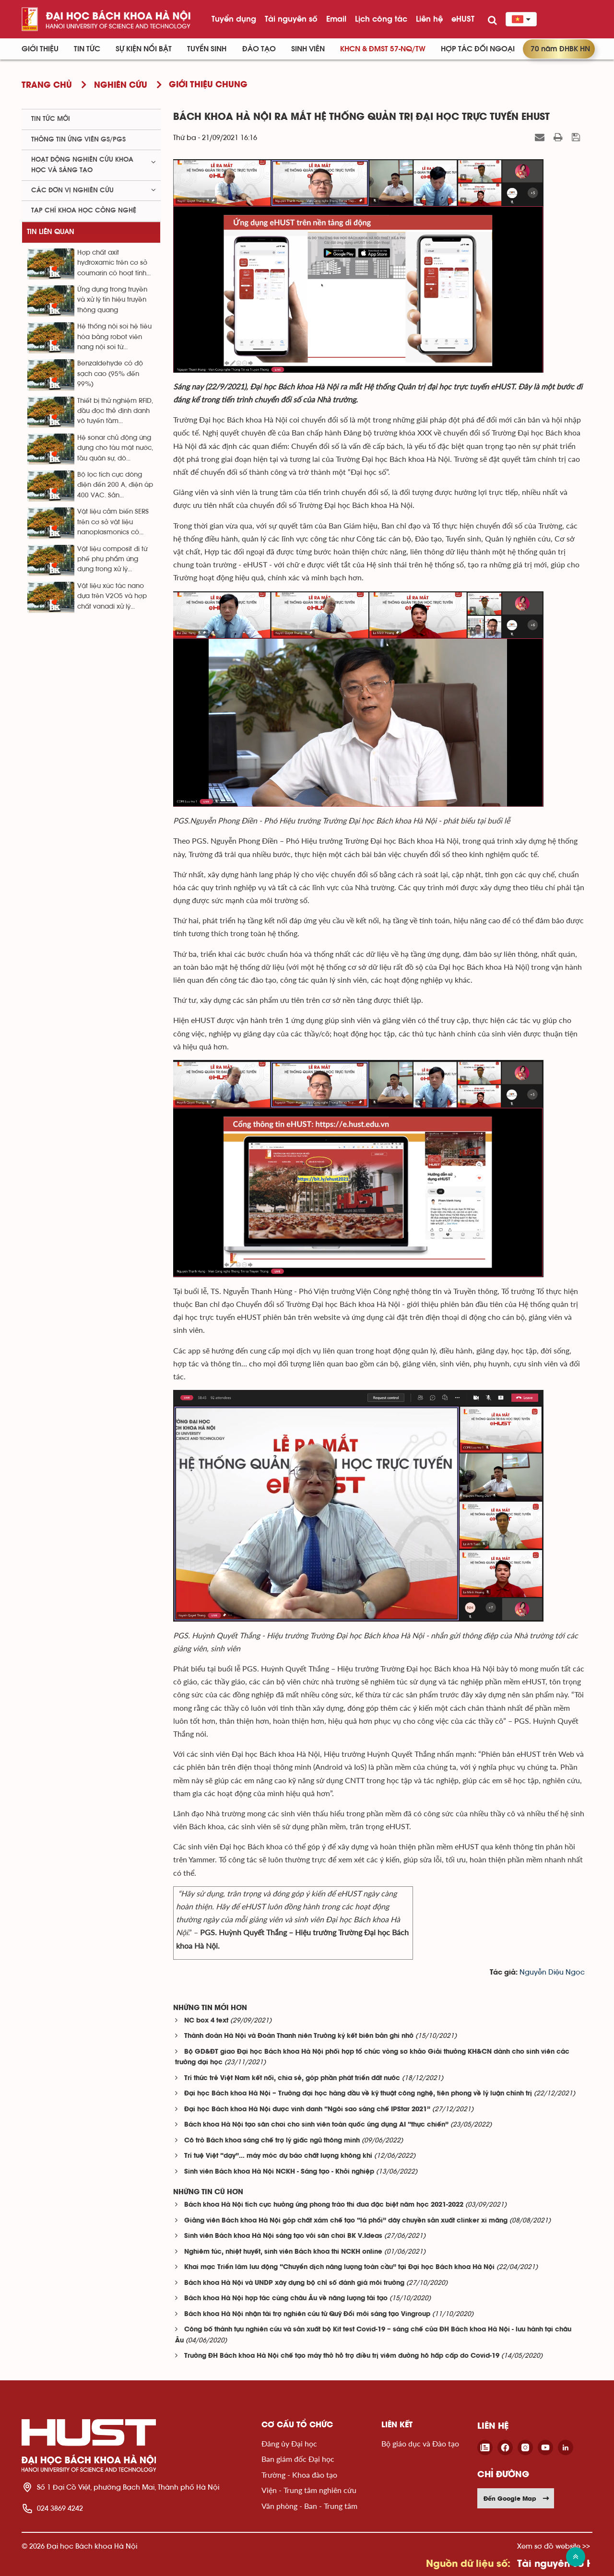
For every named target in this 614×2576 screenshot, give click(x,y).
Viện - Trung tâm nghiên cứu (308, 2489)
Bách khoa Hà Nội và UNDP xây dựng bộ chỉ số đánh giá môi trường (294, 2283)
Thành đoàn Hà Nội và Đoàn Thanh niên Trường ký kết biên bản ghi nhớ (298, 2036)
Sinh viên (308, 49)
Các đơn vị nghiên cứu (72, 190)
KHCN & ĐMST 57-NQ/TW (382, 49)
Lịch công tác (381, 18)
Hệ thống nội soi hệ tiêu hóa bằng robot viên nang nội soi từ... (114, 337)
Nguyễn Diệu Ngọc (552, 1972)
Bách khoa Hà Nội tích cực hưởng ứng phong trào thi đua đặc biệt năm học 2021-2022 (323, 2205)
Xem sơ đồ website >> (553, 2546)
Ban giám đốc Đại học (297, 2458)
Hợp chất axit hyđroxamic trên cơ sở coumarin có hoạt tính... (114, 263)
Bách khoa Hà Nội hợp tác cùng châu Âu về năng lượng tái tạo (286, 2298)
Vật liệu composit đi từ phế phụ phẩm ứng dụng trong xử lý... (112, 559)
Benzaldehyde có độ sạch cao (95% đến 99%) (110, 374)
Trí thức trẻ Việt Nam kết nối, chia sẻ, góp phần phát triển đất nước (292, 2078)
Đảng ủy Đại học (289, 2443)
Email (336, 18)
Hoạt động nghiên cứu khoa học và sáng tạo (82, 164)
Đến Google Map (517, 2498)
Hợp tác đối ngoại (478, 49)
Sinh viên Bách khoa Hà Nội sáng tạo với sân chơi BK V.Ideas (283, 2236)
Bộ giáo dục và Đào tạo (420, 2443)
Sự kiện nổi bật (144, 49)
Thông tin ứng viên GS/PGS (78, 139)
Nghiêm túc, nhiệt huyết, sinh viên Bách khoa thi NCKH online (283, 2252)
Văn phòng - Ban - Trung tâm (309, 2505)
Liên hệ (429, 18)
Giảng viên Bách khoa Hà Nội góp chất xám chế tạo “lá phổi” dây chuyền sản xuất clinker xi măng (346, 2221)
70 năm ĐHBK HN (560, 49)
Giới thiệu (40, 49)
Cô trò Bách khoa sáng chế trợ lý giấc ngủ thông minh (272, 2141)
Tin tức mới (50, 119)
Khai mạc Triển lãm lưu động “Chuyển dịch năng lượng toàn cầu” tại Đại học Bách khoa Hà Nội (339, 2267)
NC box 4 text (206, 2021)
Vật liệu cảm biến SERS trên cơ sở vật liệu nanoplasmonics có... (113, 522)
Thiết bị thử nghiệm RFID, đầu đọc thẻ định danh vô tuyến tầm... (115, 411)
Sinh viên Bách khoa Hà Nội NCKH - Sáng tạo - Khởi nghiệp (279, 2172)
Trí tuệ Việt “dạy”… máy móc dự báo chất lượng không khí (278, 2156)
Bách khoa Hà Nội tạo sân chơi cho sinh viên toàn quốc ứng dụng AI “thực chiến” (316, 2125)
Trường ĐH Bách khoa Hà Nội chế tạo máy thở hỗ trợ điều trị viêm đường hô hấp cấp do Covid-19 (341, 2356)
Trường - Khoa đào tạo (299, 2474)
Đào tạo (259, 49)
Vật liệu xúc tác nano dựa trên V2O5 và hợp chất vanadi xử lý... (112, 596)
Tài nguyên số (291, 18)
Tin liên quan (50, 231)
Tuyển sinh (206, 49)
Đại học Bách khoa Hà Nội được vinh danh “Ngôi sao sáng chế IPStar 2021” (307, 2109)
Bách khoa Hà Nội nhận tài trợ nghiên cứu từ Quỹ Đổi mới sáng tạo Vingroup (307, 2314)
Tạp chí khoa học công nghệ (83, 210)
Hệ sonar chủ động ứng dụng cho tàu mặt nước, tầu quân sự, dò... (115, 448)
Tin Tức (87, 49)
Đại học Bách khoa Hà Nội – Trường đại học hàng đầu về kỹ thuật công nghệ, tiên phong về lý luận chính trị (358, 2094)
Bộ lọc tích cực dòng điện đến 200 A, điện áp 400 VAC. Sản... (115, 485)
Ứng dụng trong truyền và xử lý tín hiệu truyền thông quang (112, 300)
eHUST (462, 18)
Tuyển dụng (234, 18)
